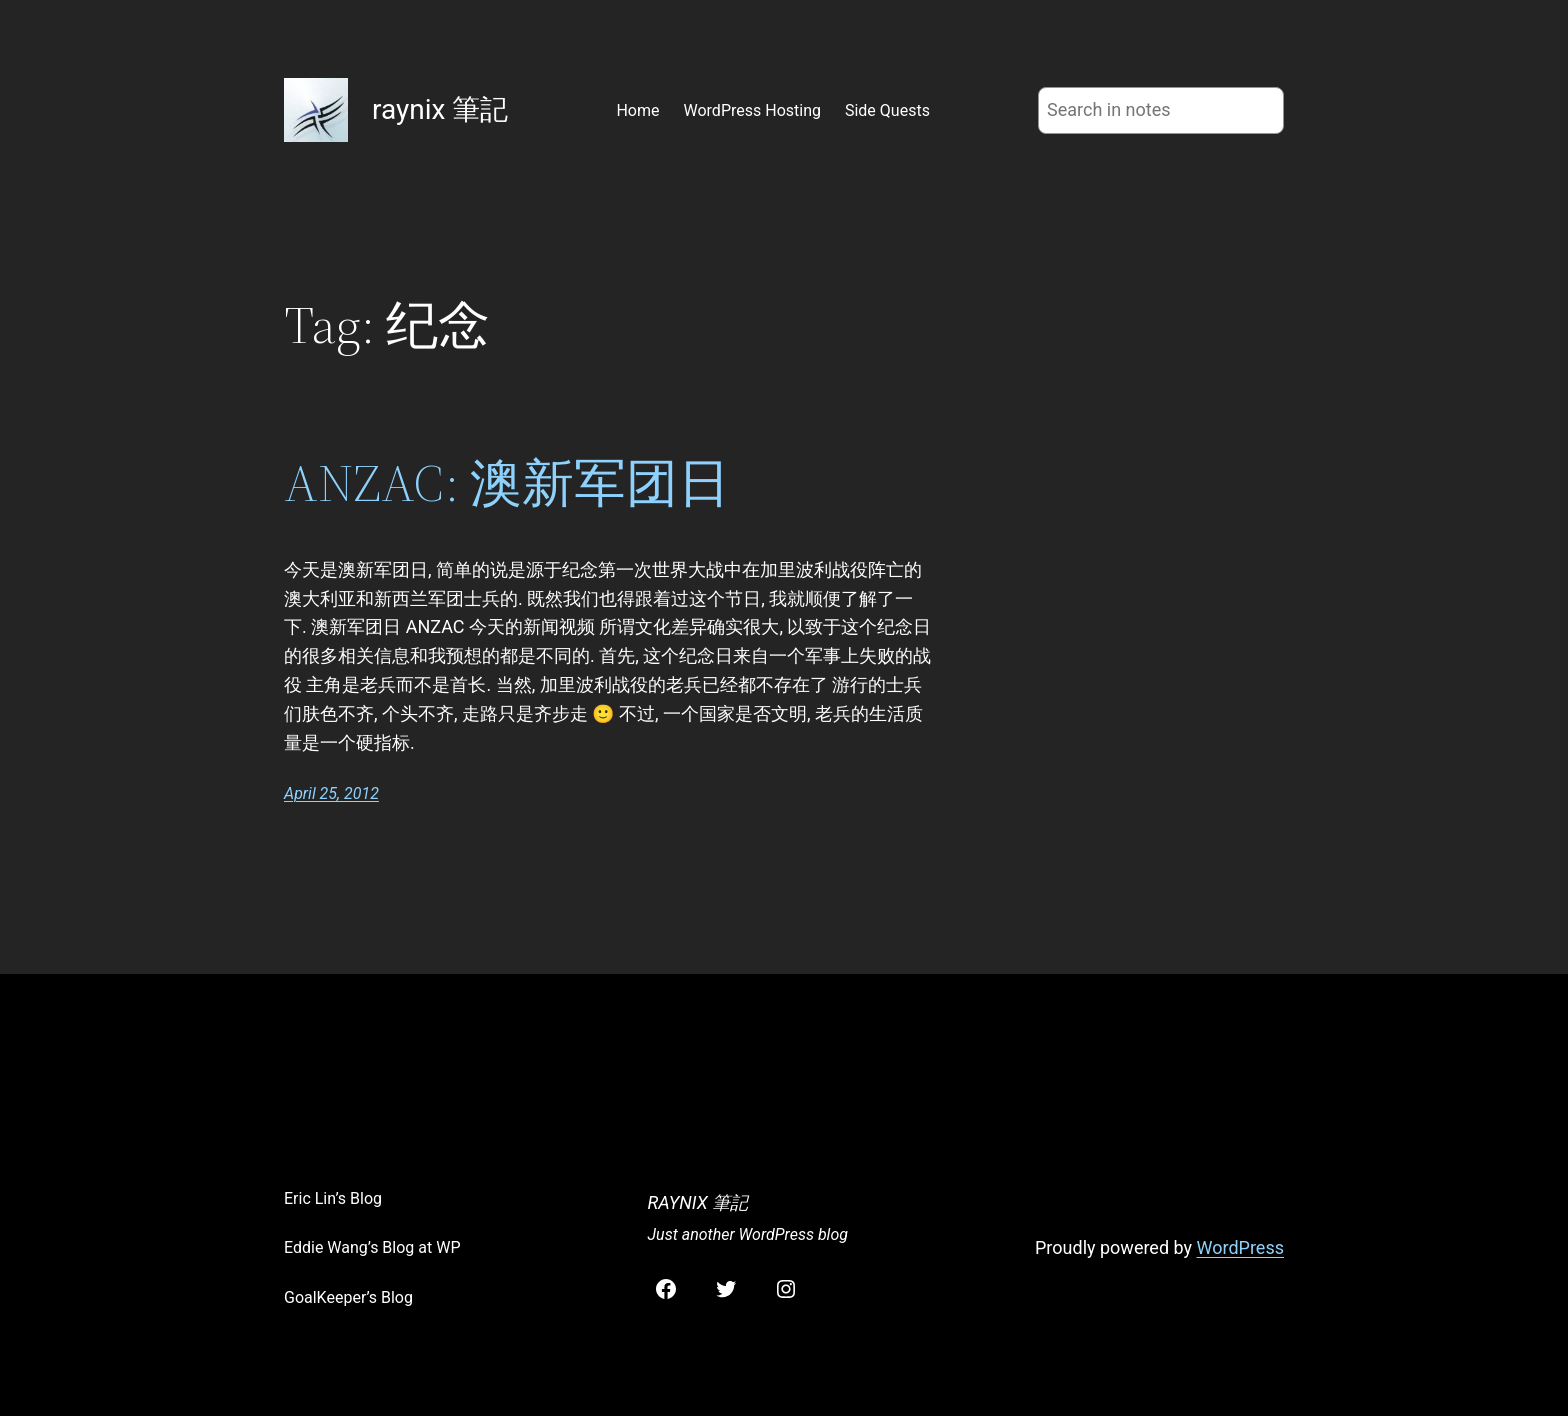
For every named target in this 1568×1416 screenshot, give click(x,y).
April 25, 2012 (331, 793)
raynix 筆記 (440, 109)
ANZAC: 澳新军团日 (507, 483)
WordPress (1240, 1247)
